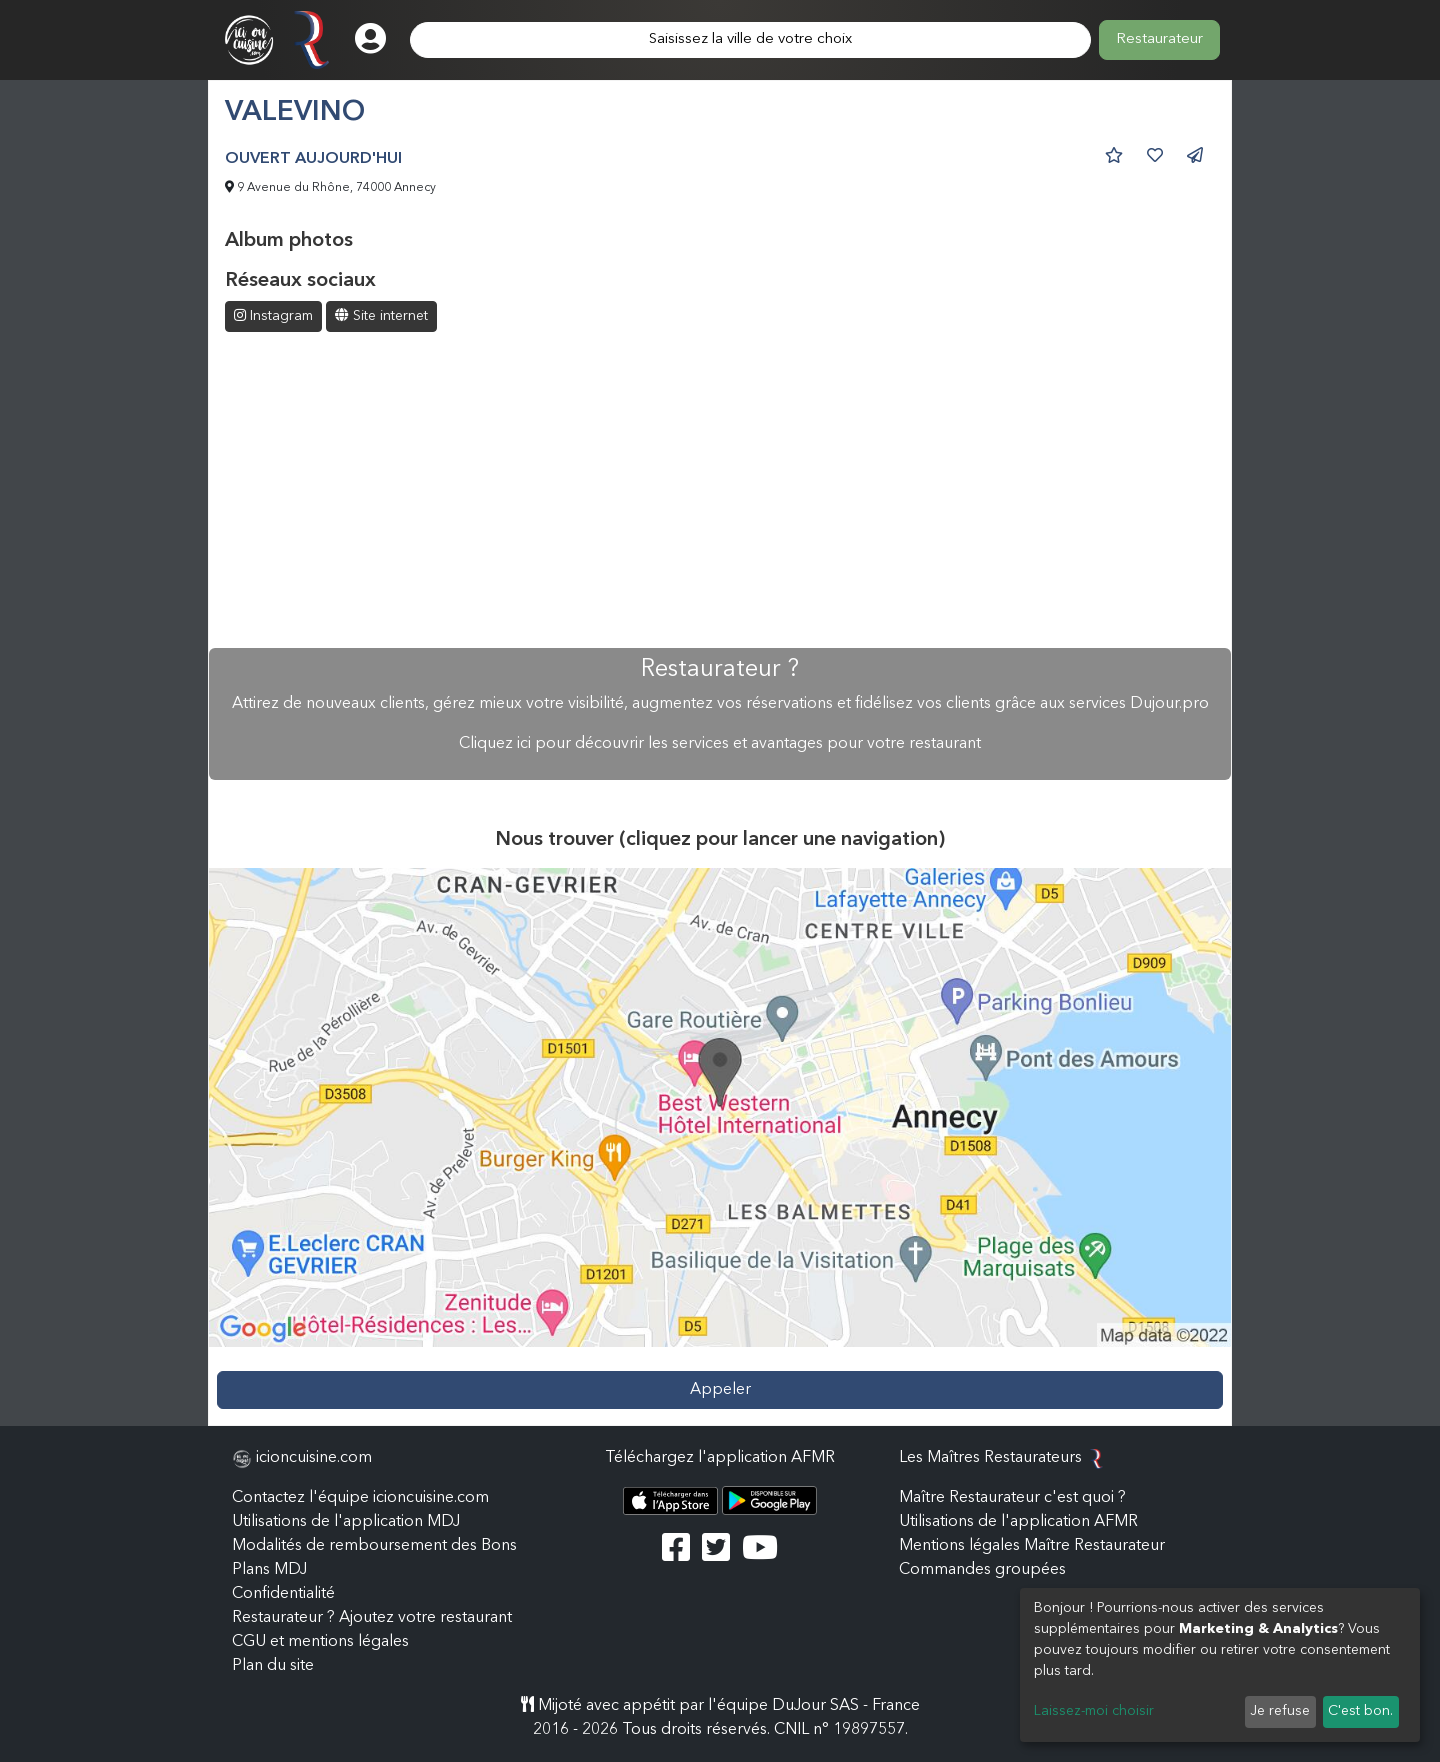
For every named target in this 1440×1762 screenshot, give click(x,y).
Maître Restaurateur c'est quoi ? (1012, 1498)
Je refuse (1280, 1711)
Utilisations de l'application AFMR (1018, 1522)
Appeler (720, 1390)
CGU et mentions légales (320, 1642)
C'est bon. (1360, 1711)
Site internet (381, 315)
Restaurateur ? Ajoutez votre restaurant (372, 1618)
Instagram (273, 315)
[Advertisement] (720, 492)
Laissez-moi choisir (1094, 1711)
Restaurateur (1159, 39)
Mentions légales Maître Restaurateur (1032, 1546)
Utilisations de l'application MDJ (346, 1522)
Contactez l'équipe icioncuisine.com (360, 1498)
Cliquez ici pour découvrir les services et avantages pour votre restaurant (720, 744)
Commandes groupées (982, 1570)
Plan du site (273, 1666)
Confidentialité (283, 1594)
